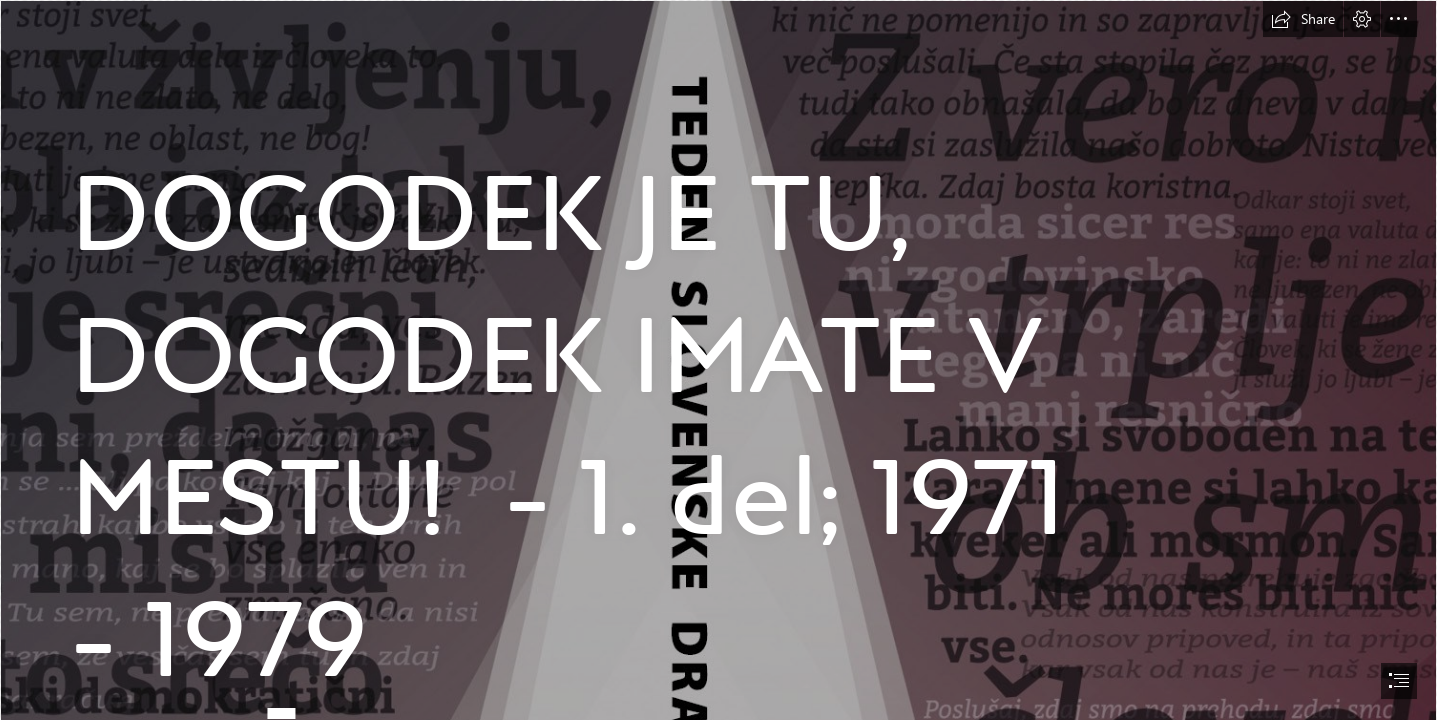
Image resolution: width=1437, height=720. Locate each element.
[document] (718, 360)
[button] (1303, 19)
